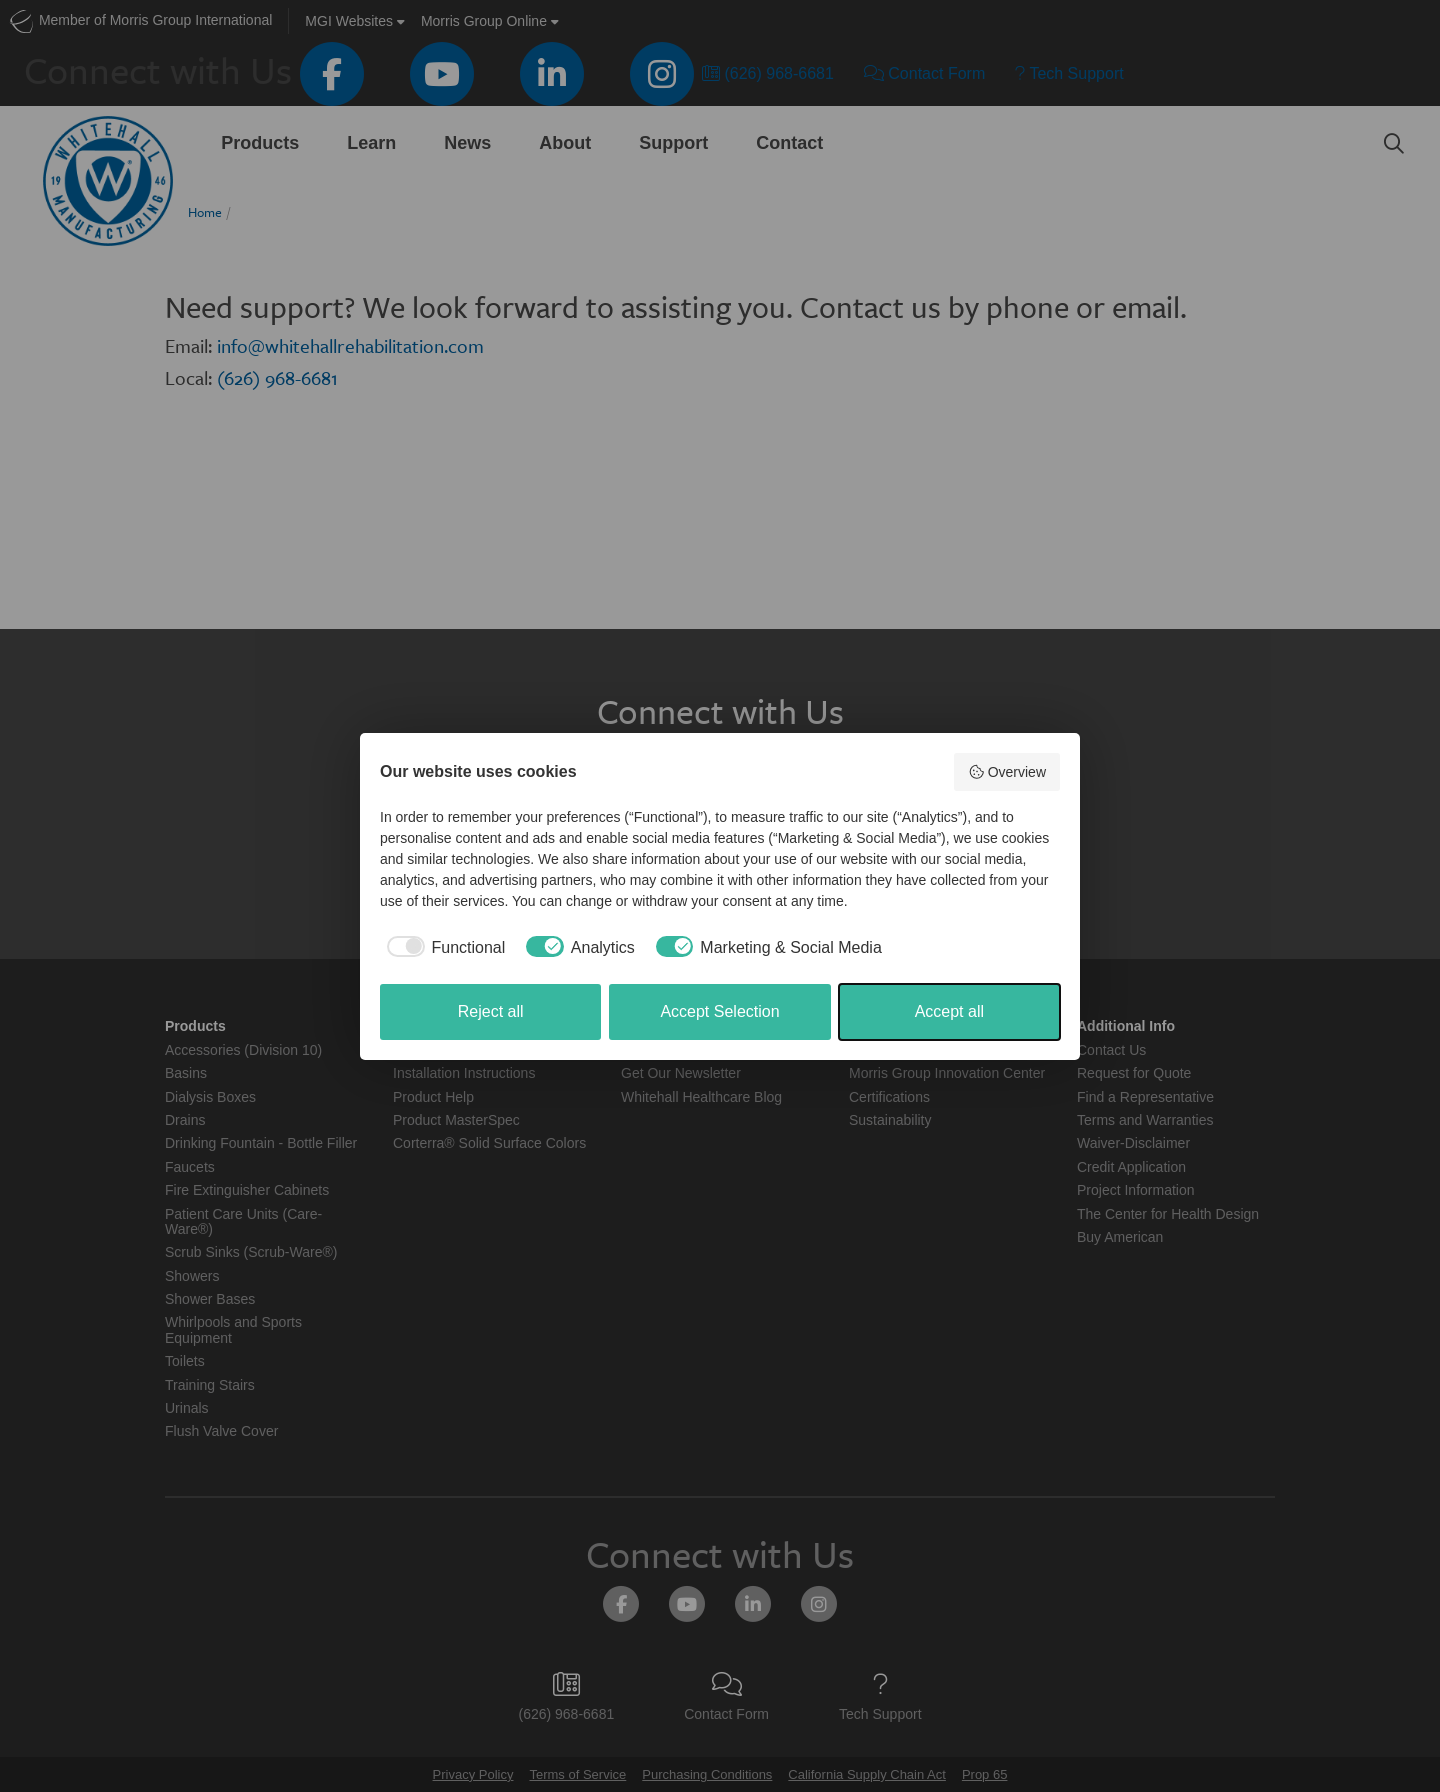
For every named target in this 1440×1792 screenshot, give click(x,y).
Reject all (491, 1011)
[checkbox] (442, 948)
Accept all (949, 1011)
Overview (1007, 772)
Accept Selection (719, 1011)
